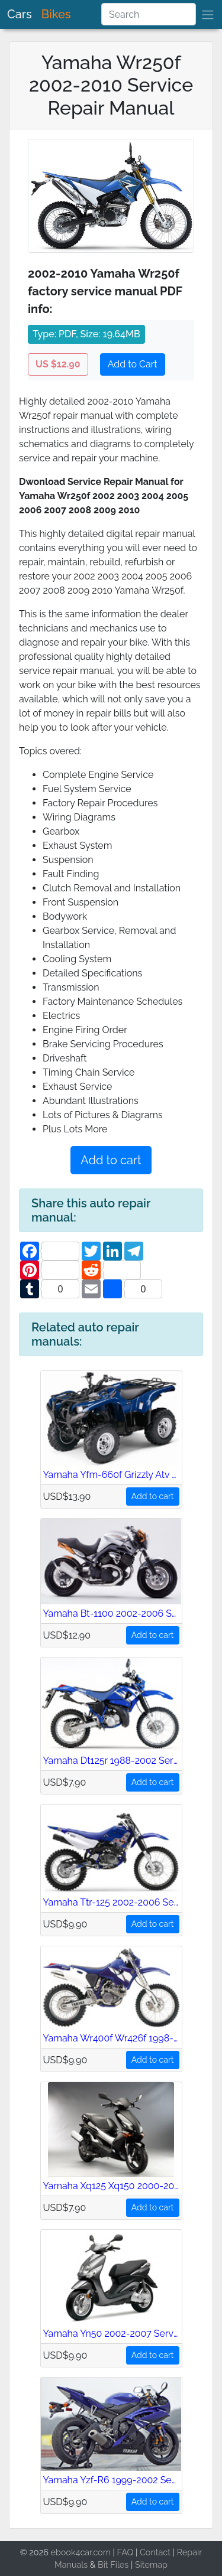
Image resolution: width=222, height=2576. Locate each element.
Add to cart (111, 1160)
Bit (103, 2564)
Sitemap (151, 2564)
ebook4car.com (80, 2552)
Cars (19, 14)
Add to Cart (132, 364)
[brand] (208, 14)
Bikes (56, 14)
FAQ (125, 2552)
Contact (155, 2552)
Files (119, 2564)
